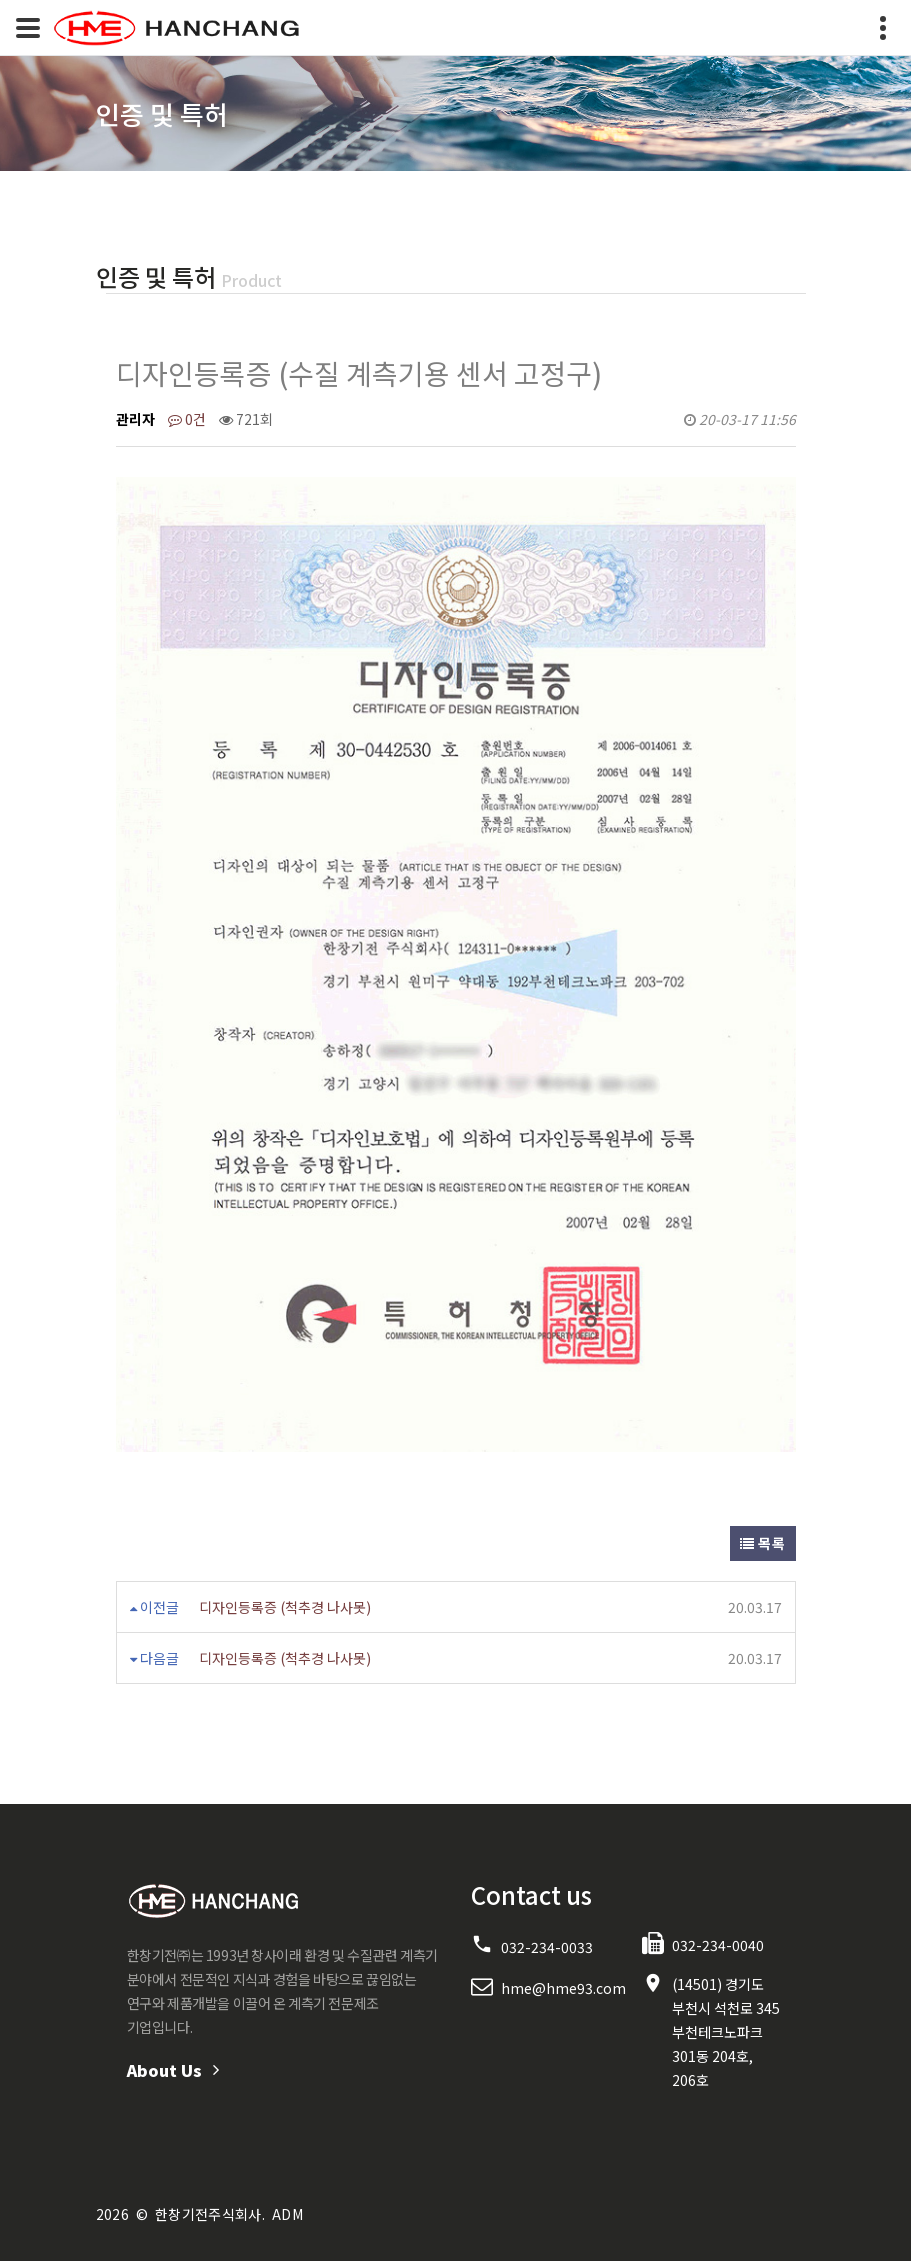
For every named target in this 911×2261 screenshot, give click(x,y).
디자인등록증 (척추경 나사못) (285, 1607)
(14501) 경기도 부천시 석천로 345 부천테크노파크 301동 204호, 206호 (726, 2032)
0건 (187, 419)
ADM (287, 2214)
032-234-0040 (718, 1945)
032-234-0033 (547, 1947)
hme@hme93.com (563, 1988)
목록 (762, 1543)
